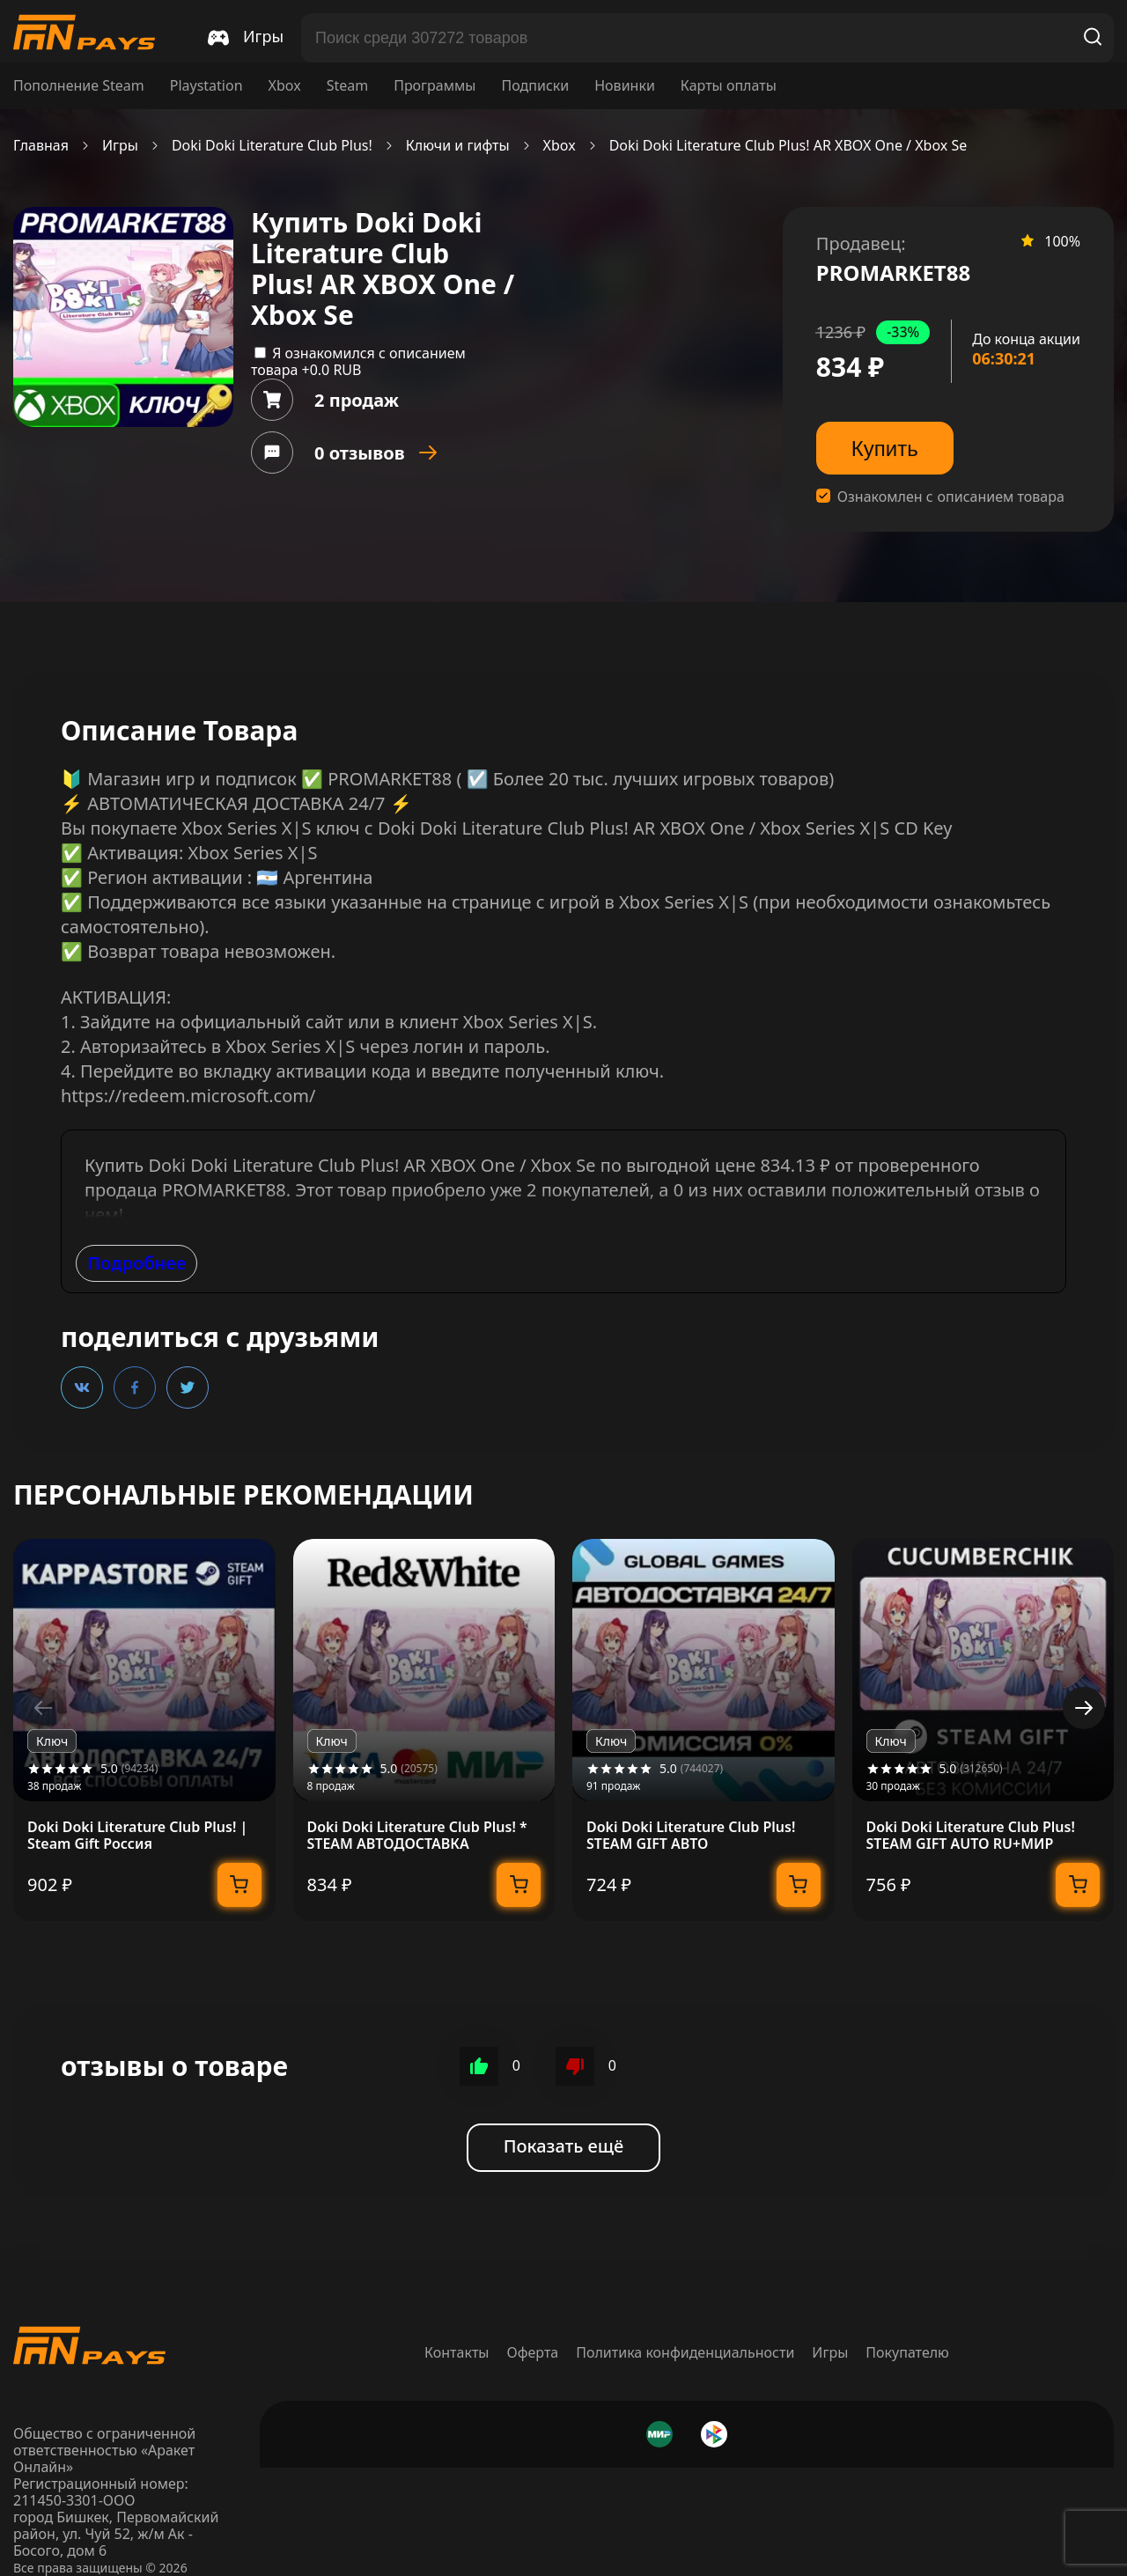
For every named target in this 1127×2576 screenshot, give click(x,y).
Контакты (456, 2352)
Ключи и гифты (458, 145)
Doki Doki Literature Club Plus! (272, 145)
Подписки (535, 86)
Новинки (624, 86)
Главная (41, 145)
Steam (348, 86)
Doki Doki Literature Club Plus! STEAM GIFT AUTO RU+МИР (970, 1835)
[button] (1084, 1708)
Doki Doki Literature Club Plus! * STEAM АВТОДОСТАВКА (417, 1835)
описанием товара (1001, 497)
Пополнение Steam (78, 86)
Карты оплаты (729, 86)
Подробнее (136, 1263)
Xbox (285, 86)
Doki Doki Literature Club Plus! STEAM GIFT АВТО (690, 1835)
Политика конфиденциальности (685, 2352)
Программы (434, 86)
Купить (884, 448)
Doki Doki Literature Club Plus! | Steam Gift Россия (137, 1835)
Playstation (206, 86)
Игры (120, 145)
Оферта (533, 2352)
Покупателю (907, 2352)
